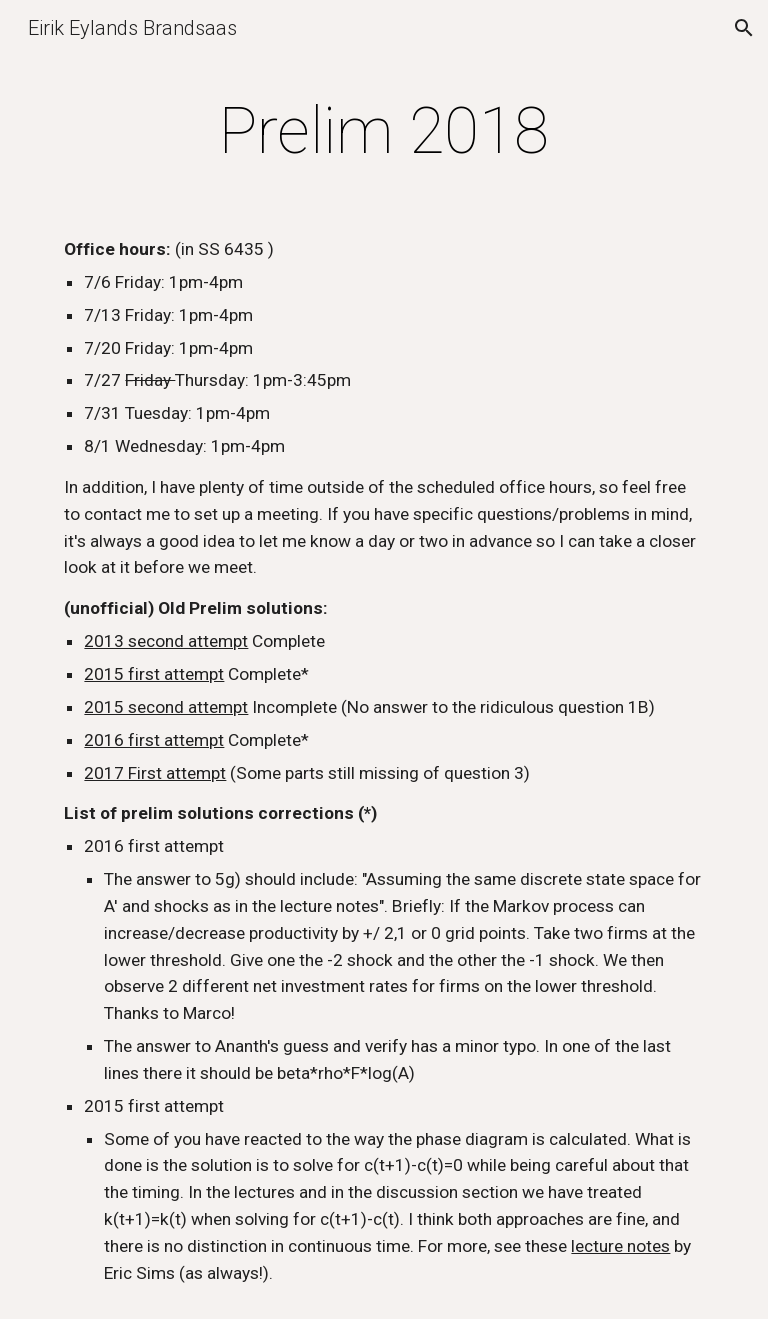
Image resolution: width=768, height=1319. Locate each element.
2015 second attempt (166, 707)
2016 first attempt (154, 740)
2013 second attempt (166, 641)
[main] (383, 132)
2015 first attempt (154, 674)
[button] (744, 28)
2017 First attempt (155, 773)
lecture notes (620, 1246)
